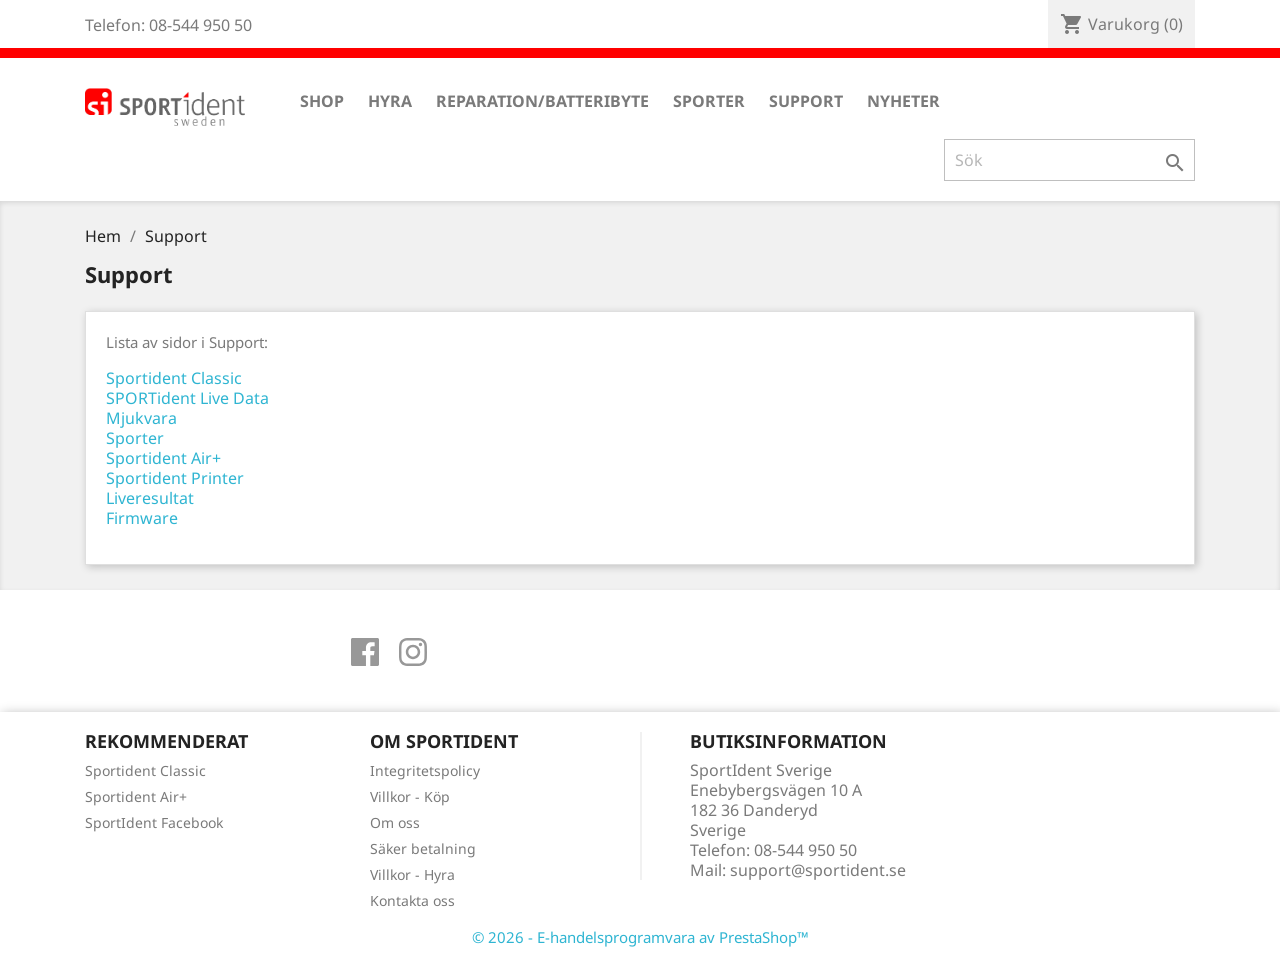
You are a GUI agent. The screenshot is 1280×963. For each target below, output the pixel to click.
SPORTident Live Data (187, 398)
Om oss (395, 822)
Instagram (413, 652)
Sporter (709, 101)
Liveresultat (150, 498)
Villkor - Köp (410, 796)
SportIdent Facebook (154, 822)
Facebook (365, 652)
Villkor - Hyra (412, 874)
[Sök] (1069, 160)
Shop (322, 101)
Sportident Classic (174, 378)
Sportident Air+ (163, 458)
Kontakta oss (412, 900)
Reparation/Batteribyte (542, 101)
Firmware (142, 518)
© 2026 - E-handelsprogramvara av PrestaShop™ (640, 937)
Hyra (390, 101)
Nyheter (903, 101)
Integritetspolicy (425, 770)
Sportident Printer (175, 478)
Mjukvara (141, 418)
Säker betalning (423, 848)
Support (806, 101)
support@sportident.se (818, 870)
